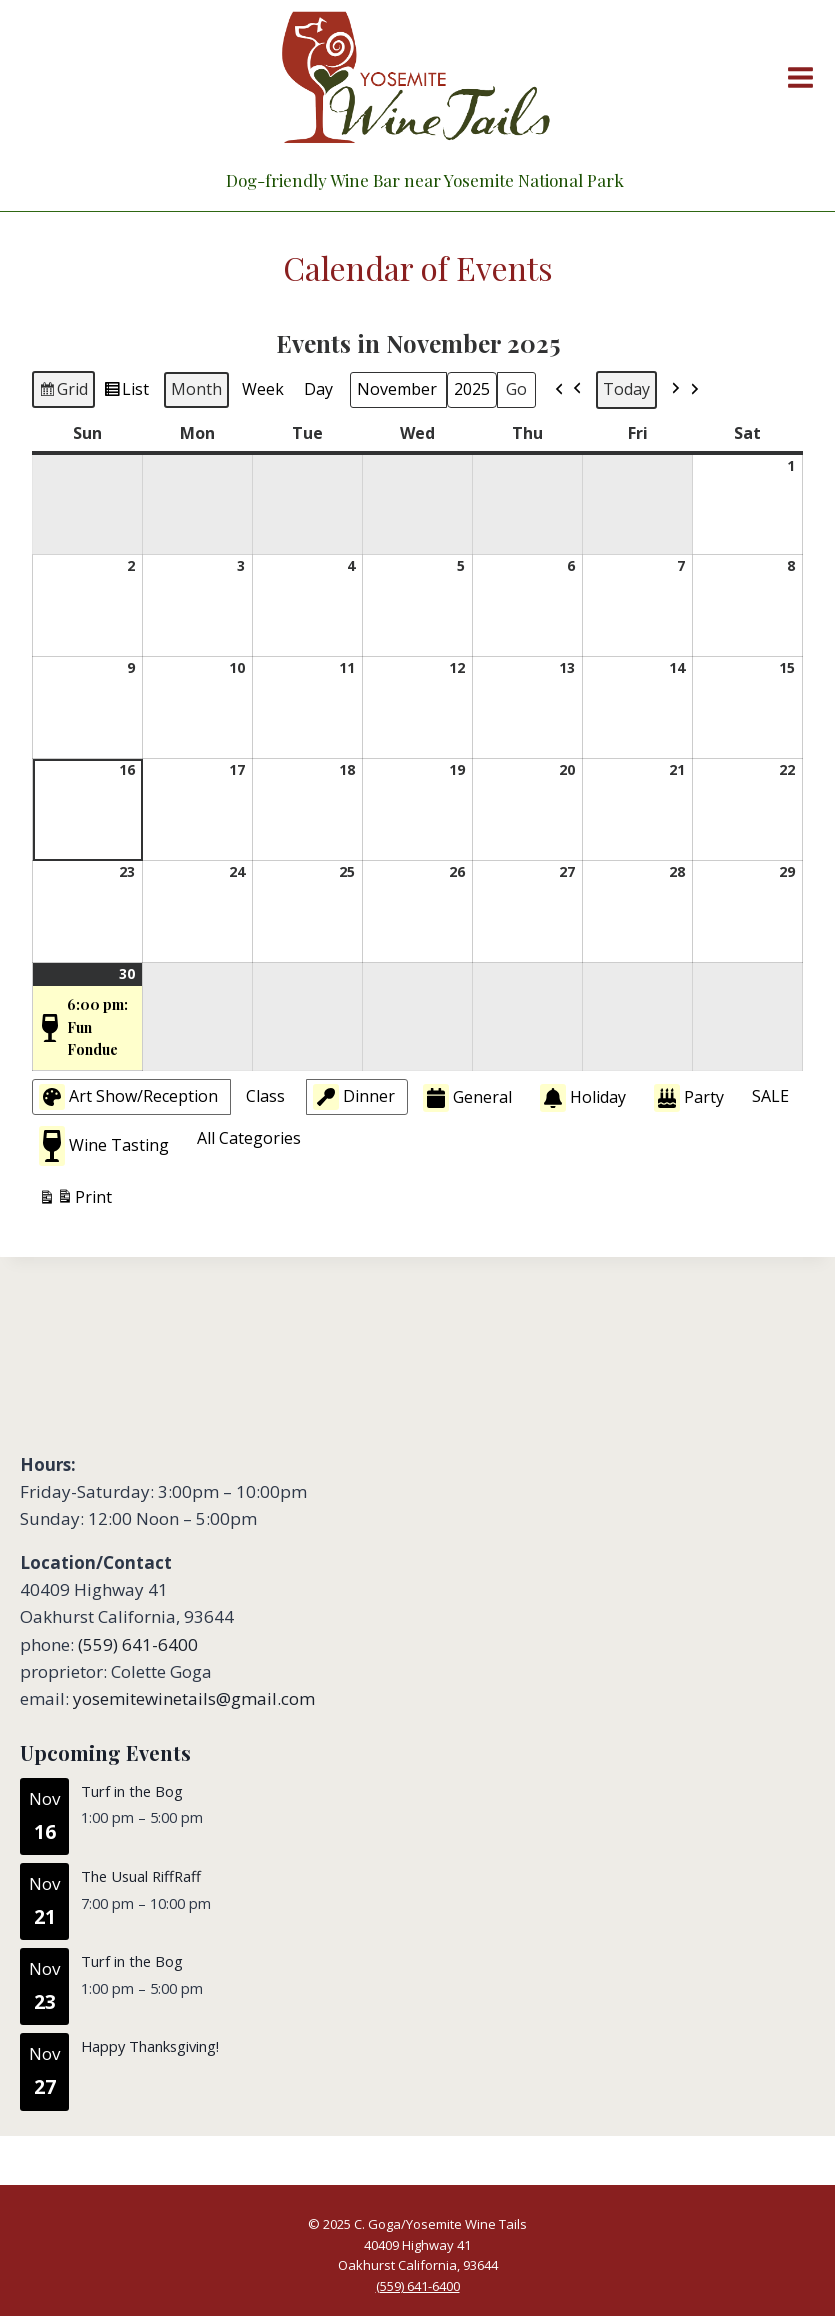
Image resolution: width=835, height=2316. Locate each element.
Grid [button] (63, 392)
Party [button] (689, 1098)
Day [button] (318, 389)
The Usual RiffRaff (141, 1876)
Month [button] (196, 389)
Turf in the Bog (132, 1791)
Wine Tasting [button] (104, 1146)
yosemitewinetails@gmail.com (194, 1698)
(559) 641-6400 (138, 1644)
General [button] (467, 1098)
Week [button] (263, 389)
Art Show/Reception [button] (128, 1097)
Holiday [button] (583, 1098)
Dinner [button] (354, 1097)
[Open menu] (796, 77)
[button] (569, 390)
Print (75, 1200)
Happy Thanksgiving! (150, 2046)
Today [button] (626, 389)
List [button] (126, 392)
